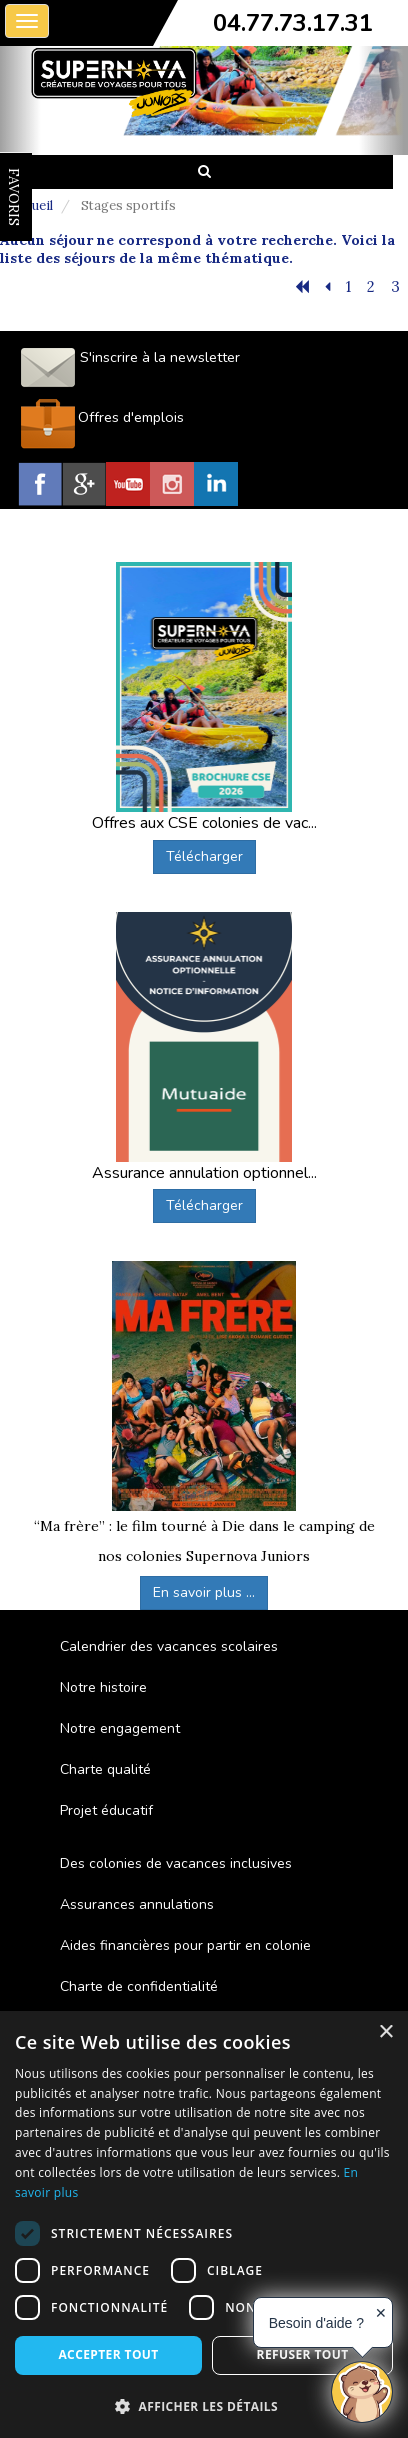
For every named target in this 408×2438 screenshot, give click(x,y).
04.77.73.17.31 (293, 23)
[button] (204, 2405)
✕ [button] (381, 2313)
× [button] (385, 2032)
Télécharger (204, 856)
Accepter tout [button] (108, 2354)
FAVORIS (14, 197)
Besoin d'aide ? (316, 2323)
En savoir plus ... (204, 1592)
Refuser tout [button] (303, 2354)
